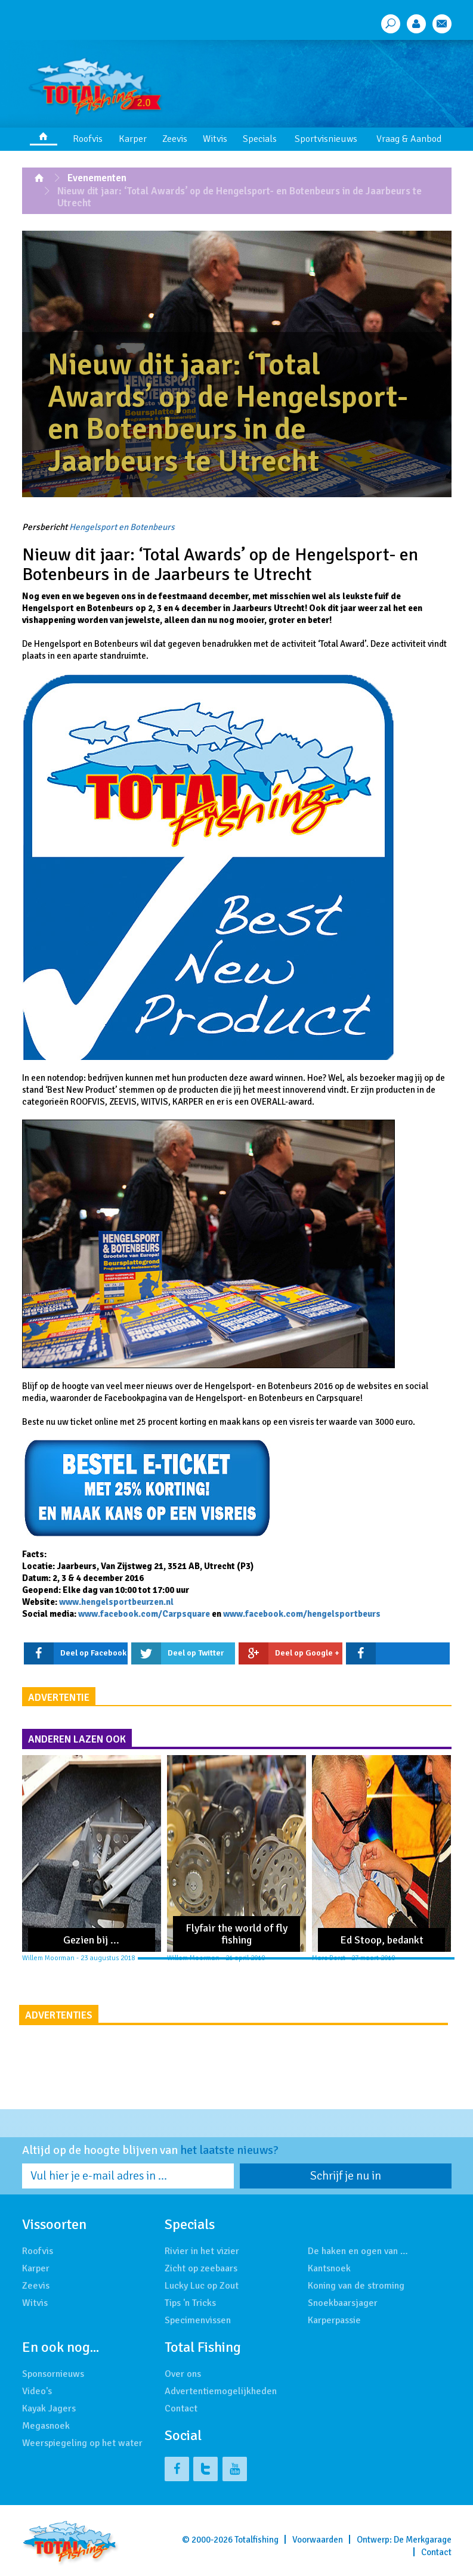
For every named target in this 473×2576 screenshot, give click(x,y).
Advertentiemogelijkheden (221, 2391)
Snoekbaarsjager (343, 2303)
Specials (260, 139)
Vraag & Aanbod (408, 139)
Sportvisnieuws (326, 139)
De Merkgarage (423, 2539)
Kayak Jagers (49, 2408)
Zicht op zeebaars (201, 2268)
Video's (37, 2391)
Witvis (215, 139)
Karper (133, 139)
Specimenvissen (198, 2320)
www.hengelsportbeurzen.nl (116, 1602)
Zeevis (174, 139)
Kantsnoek (329, 2268)
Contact (181, 2408)
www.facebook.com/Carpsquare (144, 1613)
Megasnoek (46, 2426)
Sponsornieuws (53, 2374)
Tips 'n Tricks (190, 2303)
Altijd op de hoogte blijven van (150, 2150)
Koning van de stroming (356, 2286)
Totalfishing (256, 2539)
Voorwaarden (317, 2539)
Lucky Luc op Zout (202, 2286)
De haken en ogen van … (358, 2251)
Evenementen (96, 178)
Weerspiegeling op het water (82, 2443)
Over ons (183, 2374)
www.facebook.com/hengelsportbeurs (302, 1613)
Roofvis (88, 139)
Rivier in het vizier (202, 2251)
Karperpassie (334, 2320)
